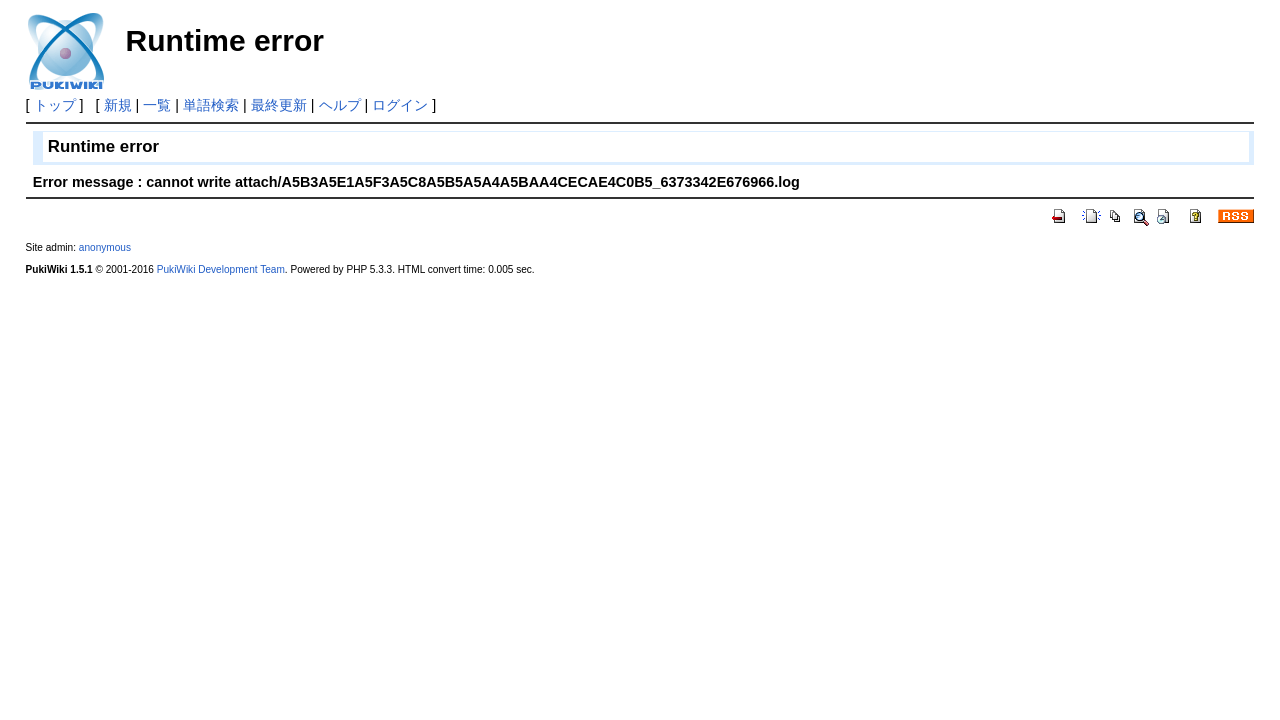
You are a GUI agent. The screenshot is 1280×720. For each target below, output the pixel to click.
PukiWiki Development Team (221, 269)
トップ (55, 105)
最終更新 (279, 105)
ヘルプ (340, 105)
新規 (118, 105)
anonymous (105, 247)
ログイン (400, 105)
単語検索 (211, 105)
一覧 (157, 105)
